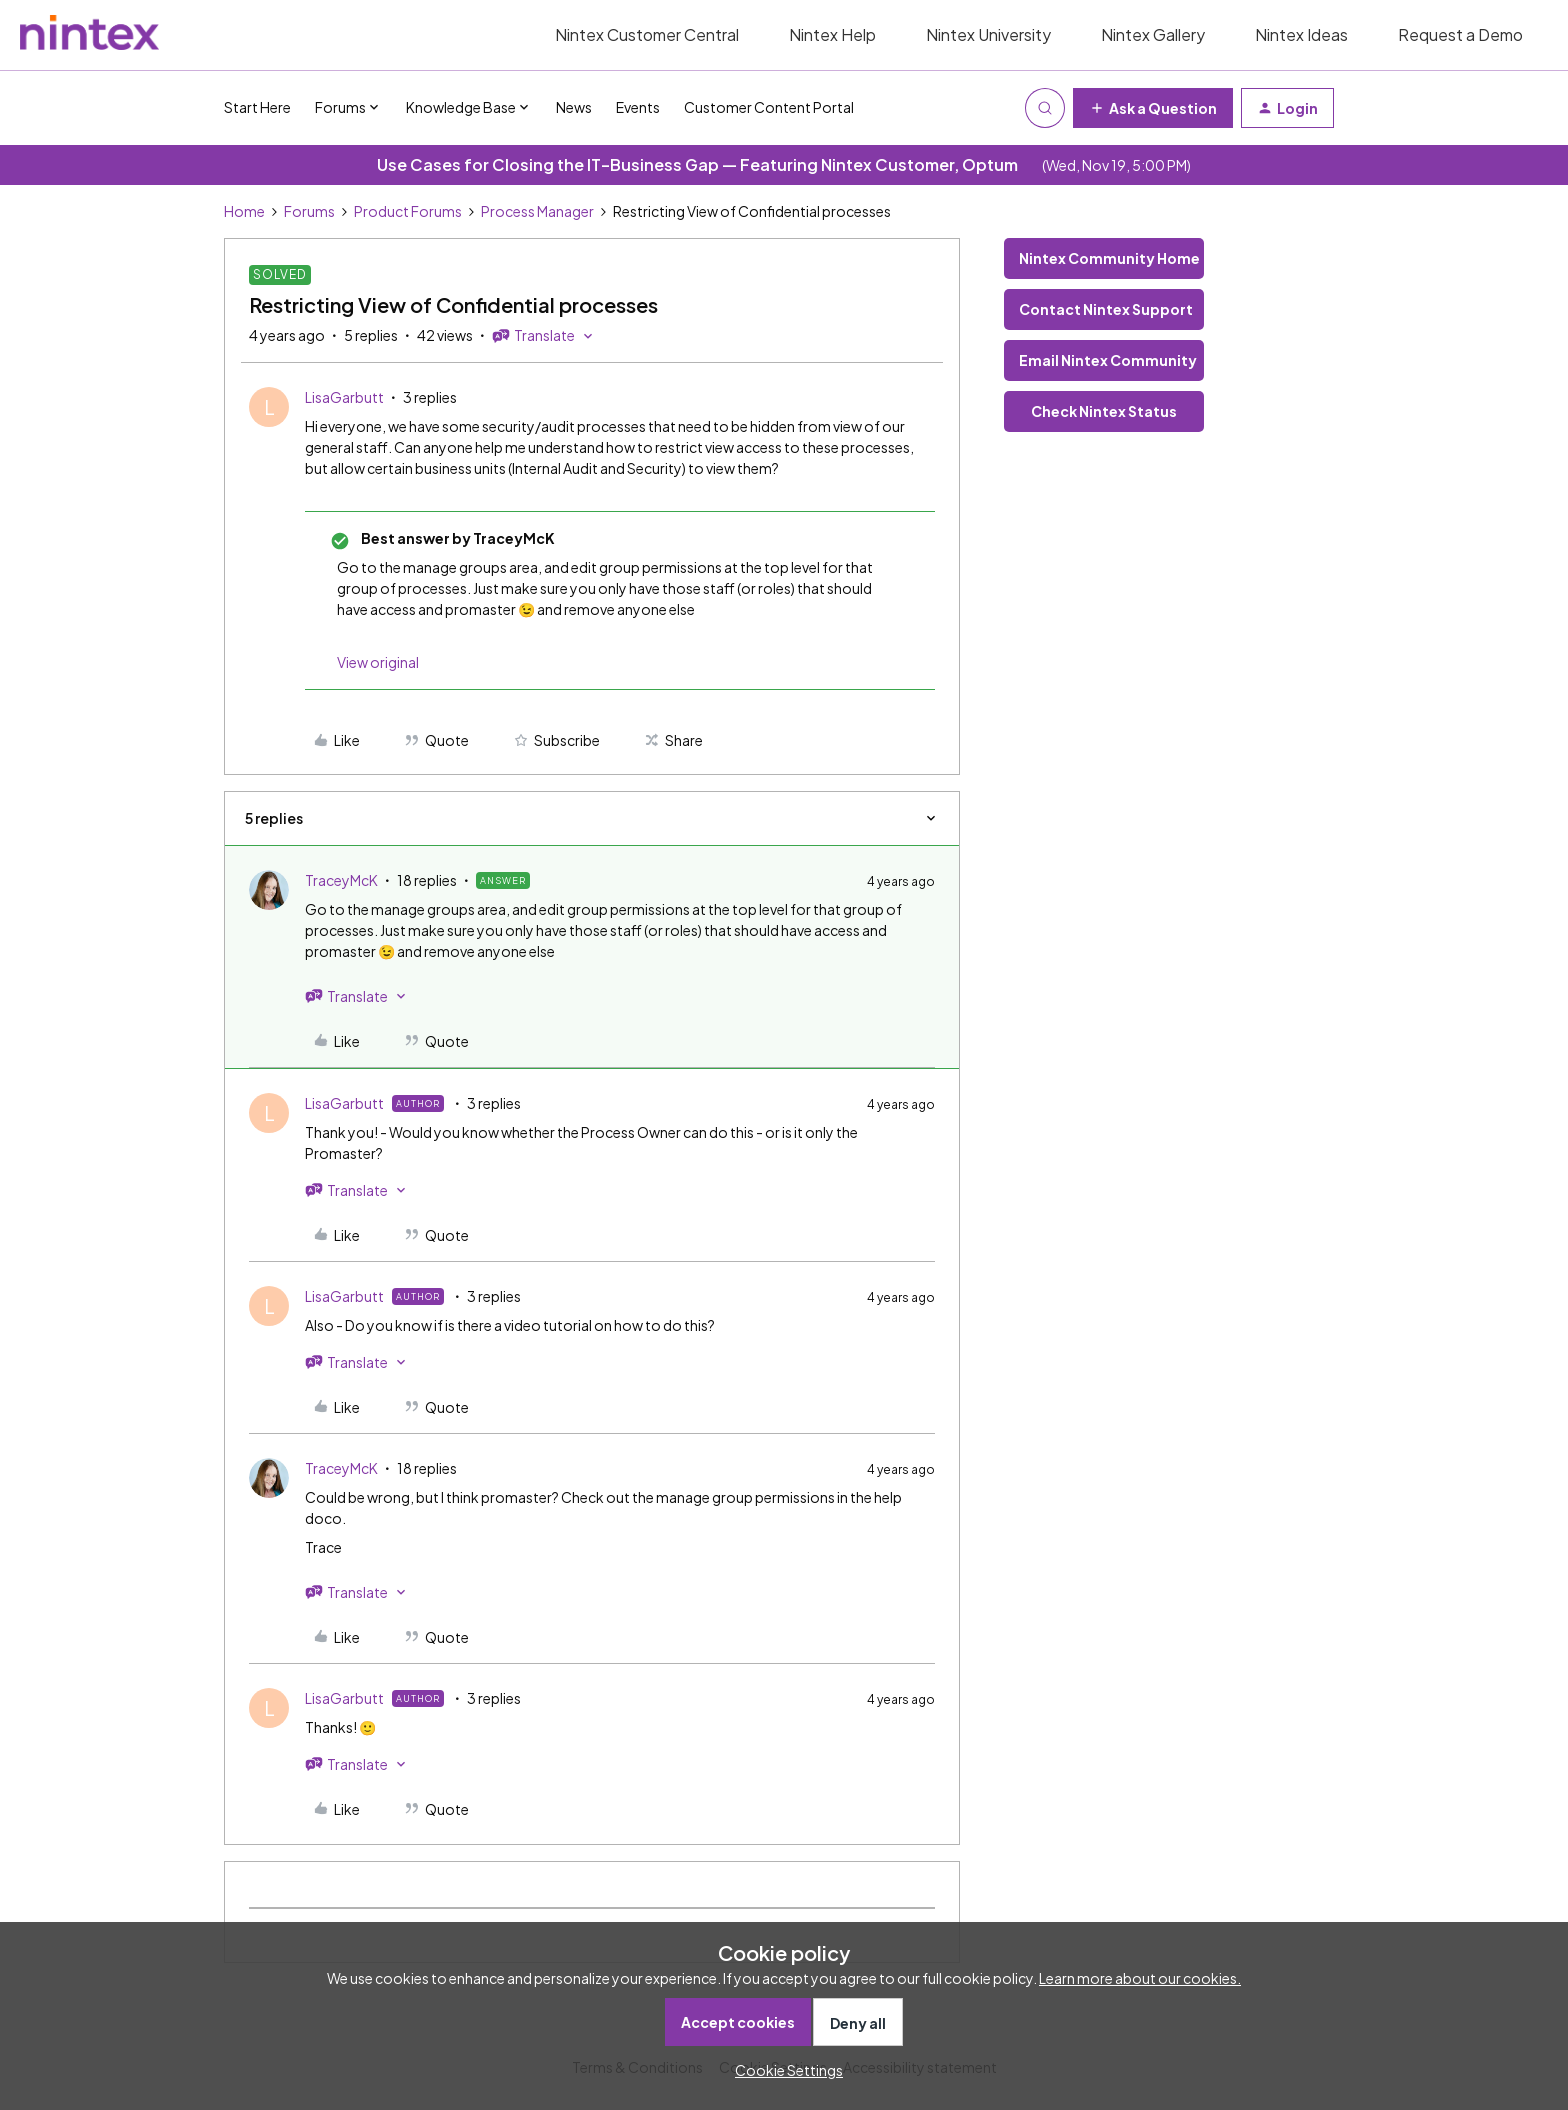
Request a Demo (1460, 34)
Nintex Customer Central (647, 34)
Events (638, 107)
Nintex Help (832, 34)
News (574, 107)
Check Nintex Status (1104, 411)
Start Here (257, 107)
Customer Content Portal (769, 107)
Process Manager (537, 211)
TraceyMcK (341, 880)
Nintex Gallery (1153, 34)
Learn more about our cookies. (1140, 1978)
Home (244, 211)
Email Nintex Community (1108, 360)
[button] (1153, 108)
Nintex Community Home (1109, 258)
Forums (309, 211)
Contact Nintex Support (1106, 309)
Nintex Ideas (1301, 34)
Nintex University (988, 34)
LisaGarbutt (344, 397)
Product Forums (408, 211)
